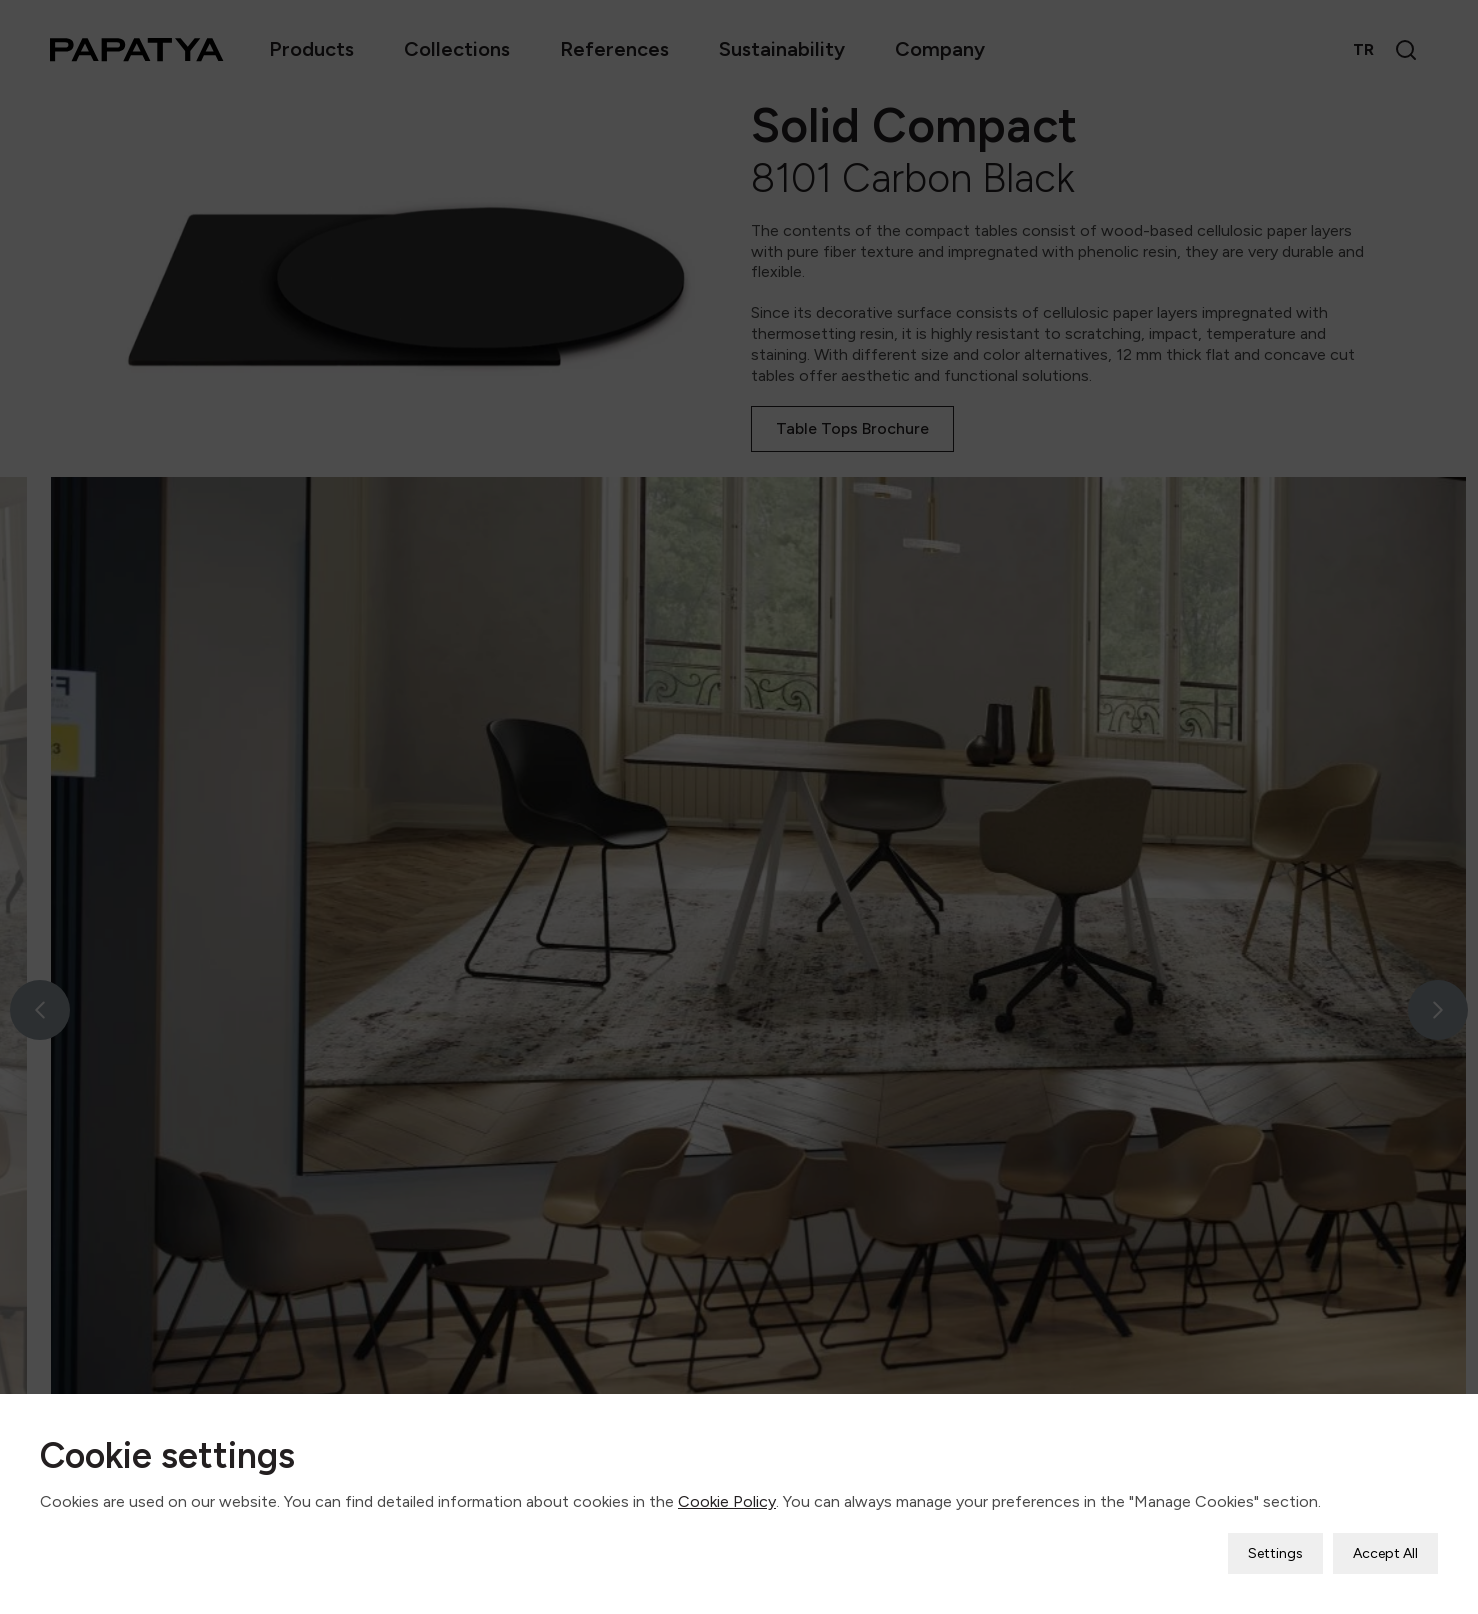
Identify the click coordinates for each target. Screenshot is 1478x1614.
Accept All (1385, 1553)
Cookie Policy (727, 1501)
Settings (1275, 1553)
